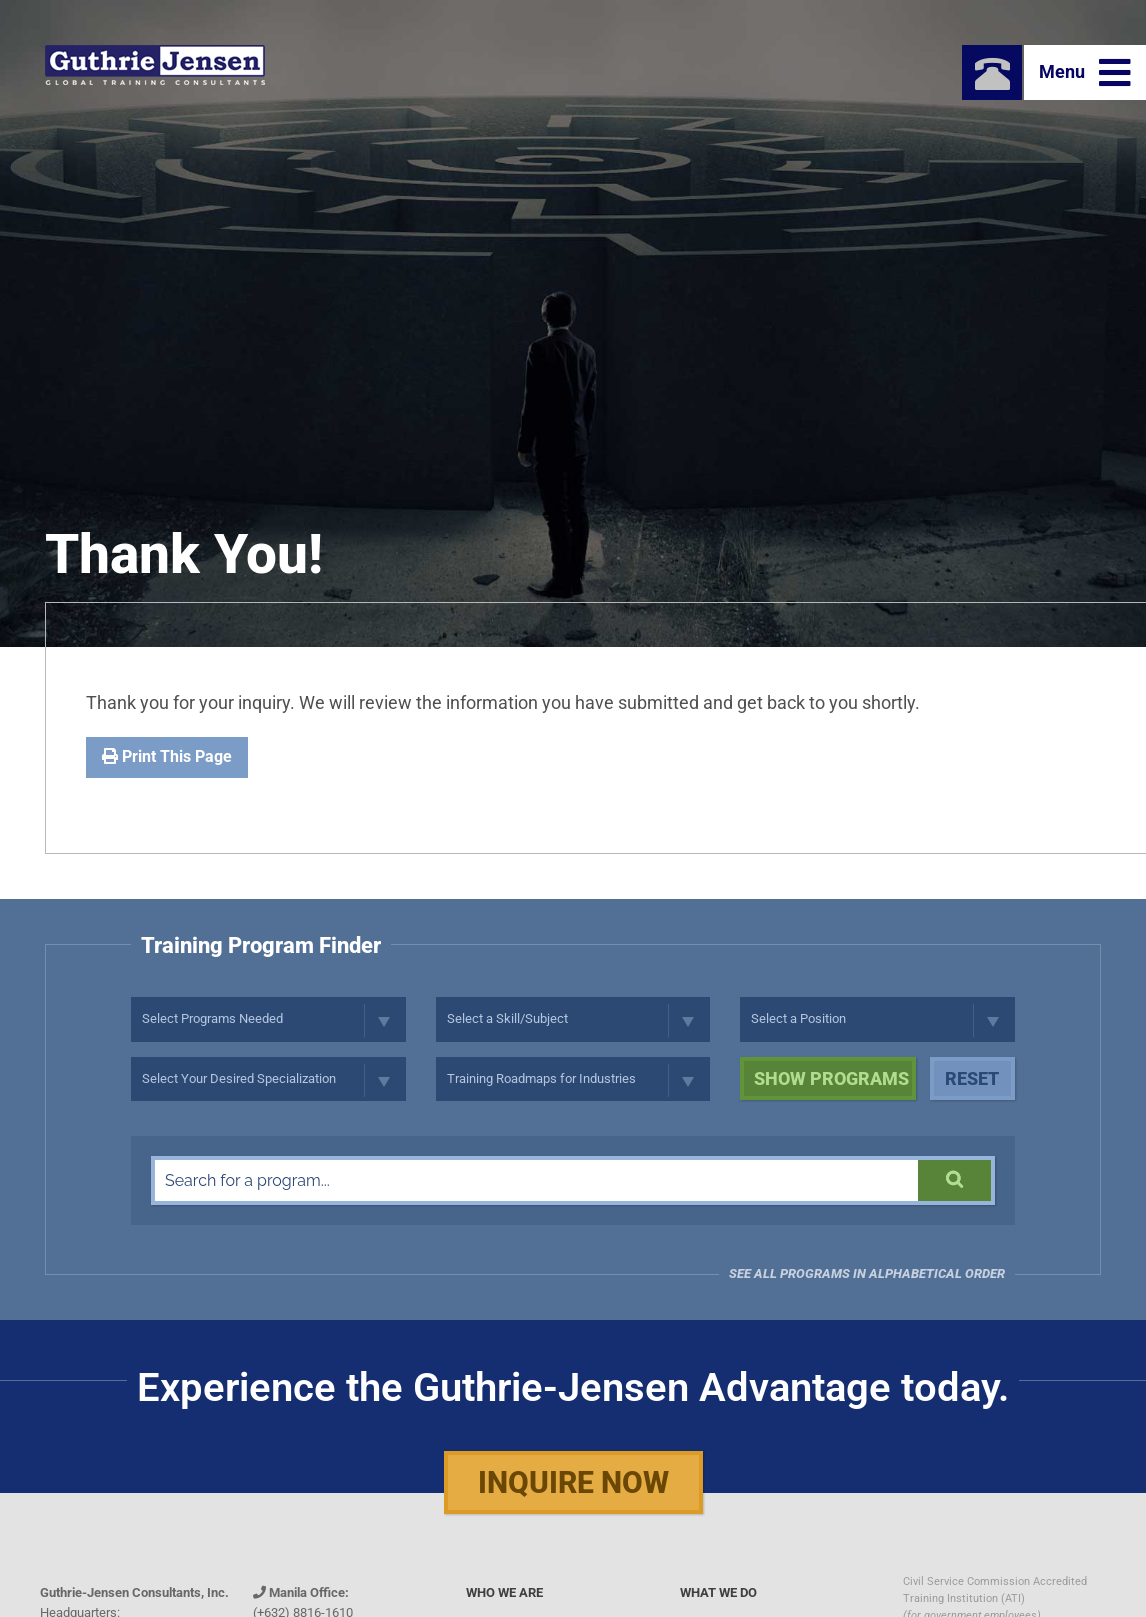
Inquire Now (573, 1482)
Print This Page (167, 756)
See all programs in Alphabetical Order (867, 1273)
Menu (1085, 73)
